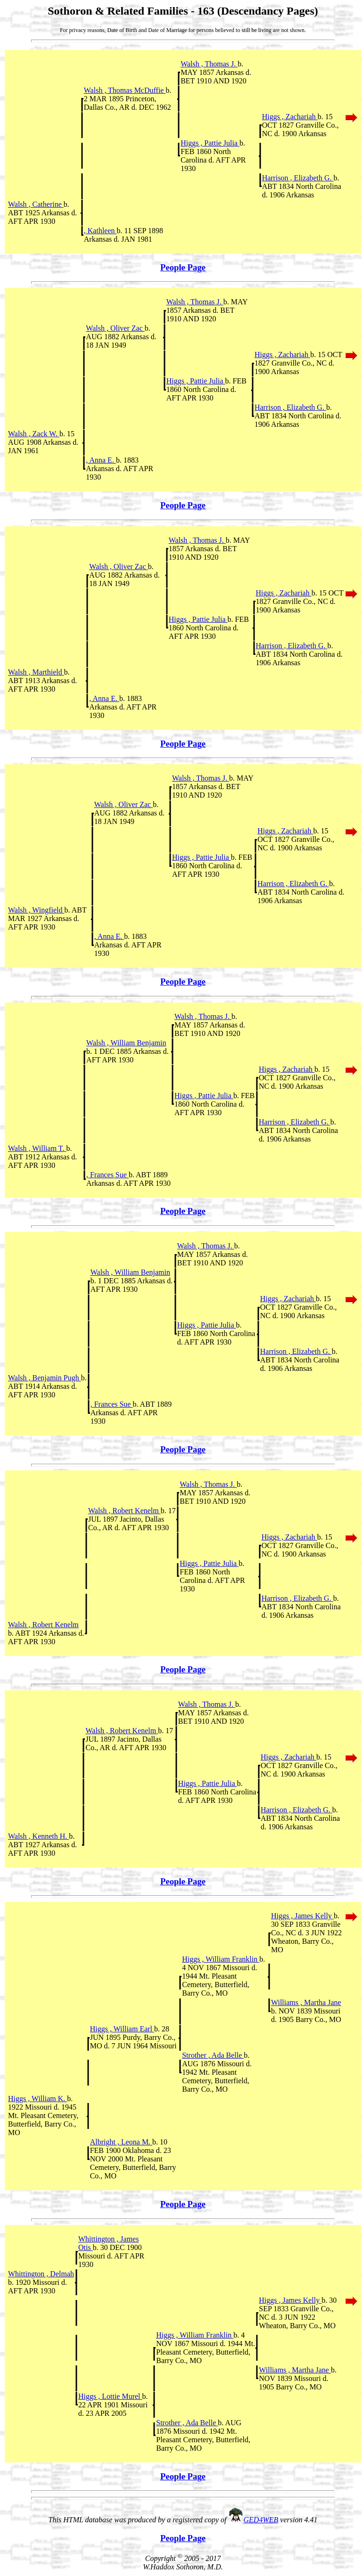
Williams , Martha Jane (306, 2002)
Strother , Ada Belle (213, 2055)
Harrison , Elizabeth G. (298, 178)
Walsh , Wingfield (36, 910)
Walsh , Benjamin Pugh (44, 1378)
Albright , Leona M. (121, 2142)
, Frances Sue (107, 1175)
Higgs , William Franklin (220, 1959)
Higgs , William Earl (122, 2029)
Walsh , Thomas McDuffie (125, 90)
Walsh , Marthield (36, 672)
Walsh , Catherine (36, 204)
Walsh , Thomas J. (209, 64)
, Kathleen (100, 231)
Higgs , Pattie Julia (210, 143)
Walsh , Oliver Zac (115, 328)
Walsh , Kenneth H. (38, 1836)
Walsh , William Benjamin (126, 1043)
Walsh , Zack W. (33, 434)
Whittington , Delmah (41, 2274)
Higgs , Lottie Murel (110, 2396)
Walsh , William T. (37, 1148)
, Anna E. (101, 460)
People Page (183, 267)
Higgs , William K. (37, 2099)
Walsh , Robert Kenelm (124, 1511)
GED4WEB (261, 2520)
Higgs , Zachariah (290, 117)
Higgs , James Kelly (302, 1916)
